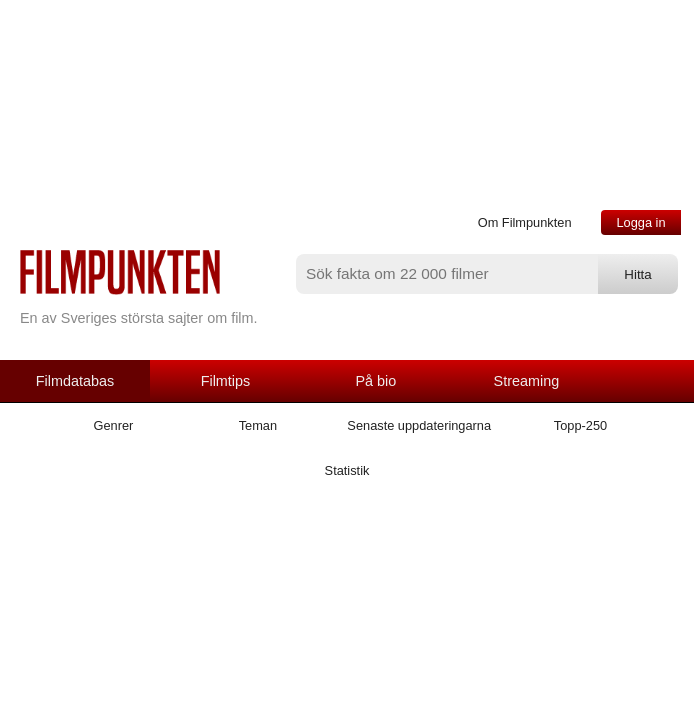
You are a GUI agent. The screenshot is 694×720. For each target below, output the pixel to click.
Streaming (527, 381)
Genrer (114, 425)
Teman (258, 425)
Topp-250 (580, 425)
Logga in (640, 222)
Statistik (347, 470)
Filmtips (226, 381)
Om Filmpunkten (525, 222)
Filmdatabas (75, 381)
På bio (376, 381)
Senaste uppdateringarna (419, 425)
